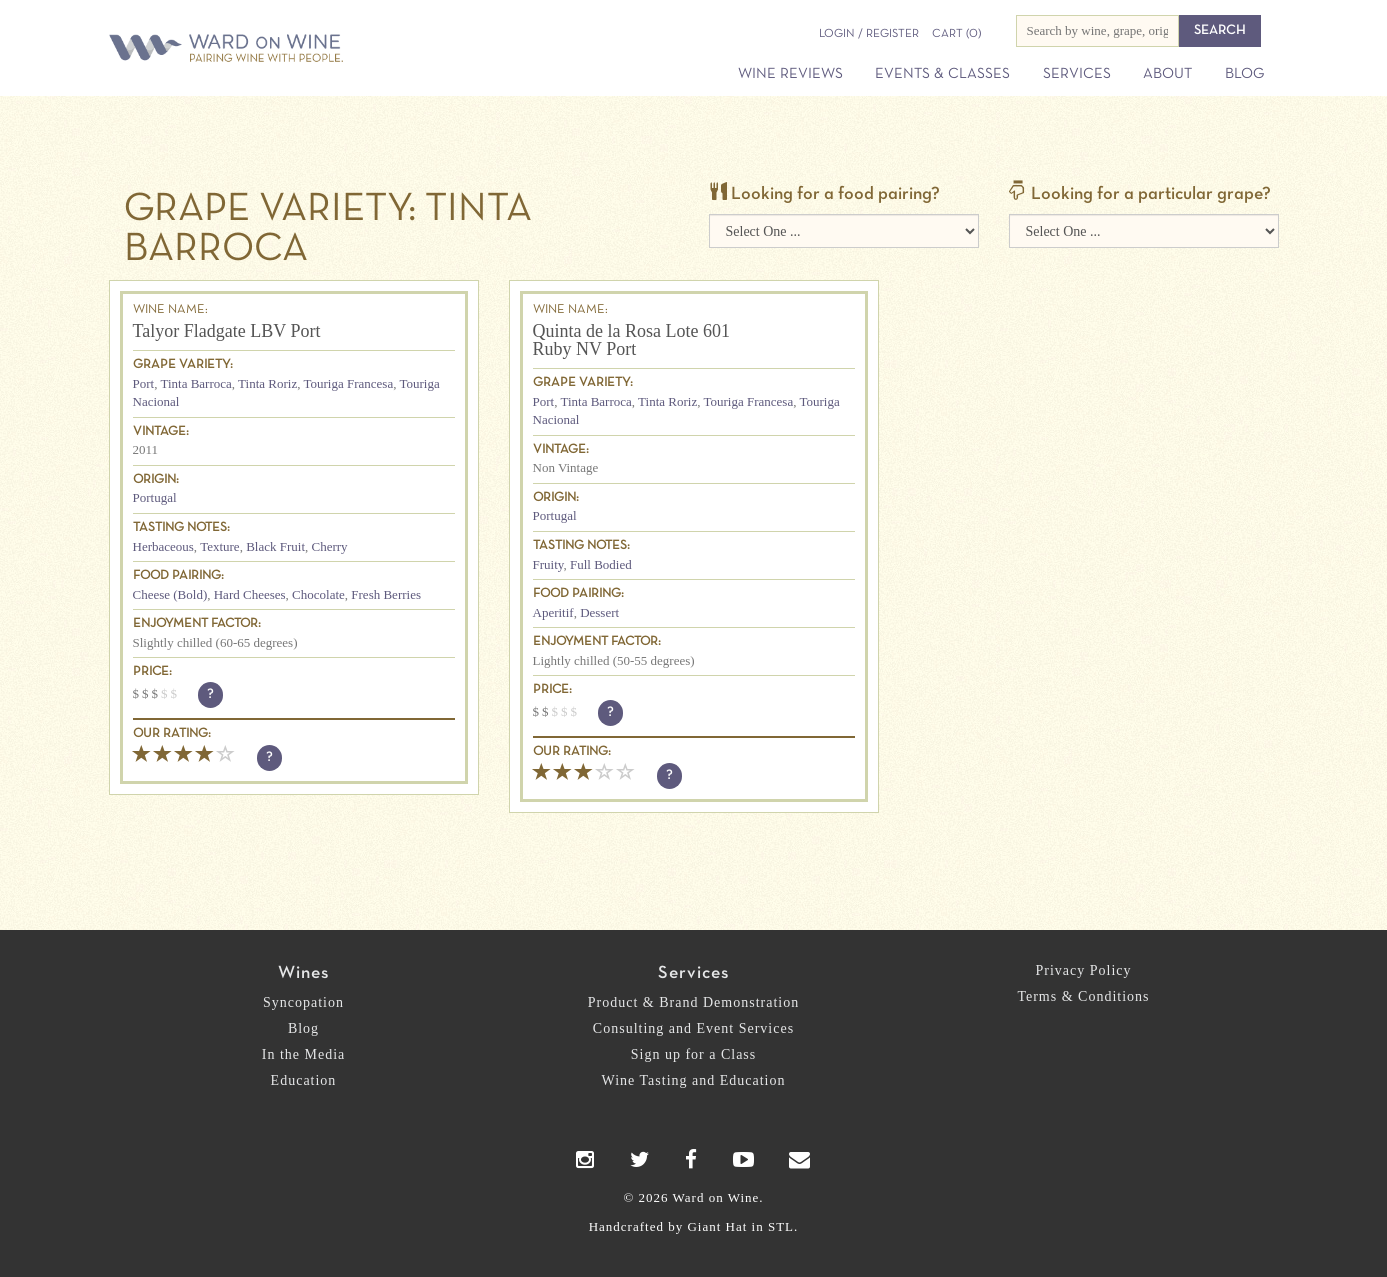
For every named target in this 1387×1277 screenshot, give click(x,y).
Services (1077, 74)
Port (144, 383)
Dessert (599, 612)
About (1167, 74)
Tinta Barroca (195, 383)
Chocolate (318, 594)
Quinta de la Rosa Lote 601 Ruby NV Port (631, 340)
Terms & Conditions (1083, 996)
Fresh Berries (386, 594)
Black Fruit (275, 546)
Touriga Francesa (348, 383)
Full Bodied (601, 564)
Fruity (548, 564)
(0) (956, 34)
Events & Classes (942, 74)
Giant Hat (717, 1226)
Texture (220, 546)
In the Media (304, 1054)
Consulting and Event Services (693, 1028)
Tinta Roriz (267, 383)
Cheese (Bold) (170, 594)
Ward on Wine (296, 49)
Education (304, 1080)
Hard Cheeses (250, 594)
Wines (303, 973)
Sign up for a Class (694, 1054)
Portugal (155, 497)
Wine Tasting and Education (694, 1080)
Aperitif (553, 612)
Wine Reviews (790, 74)
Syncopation (303, 1002)
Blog (1244, 74)
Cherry (330, 546)
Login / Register (869, 34)
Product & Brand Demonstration (693, 1002)
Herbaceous (163, 546)
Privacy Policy (1083, 970)
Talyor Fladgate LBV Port (227, 331)
